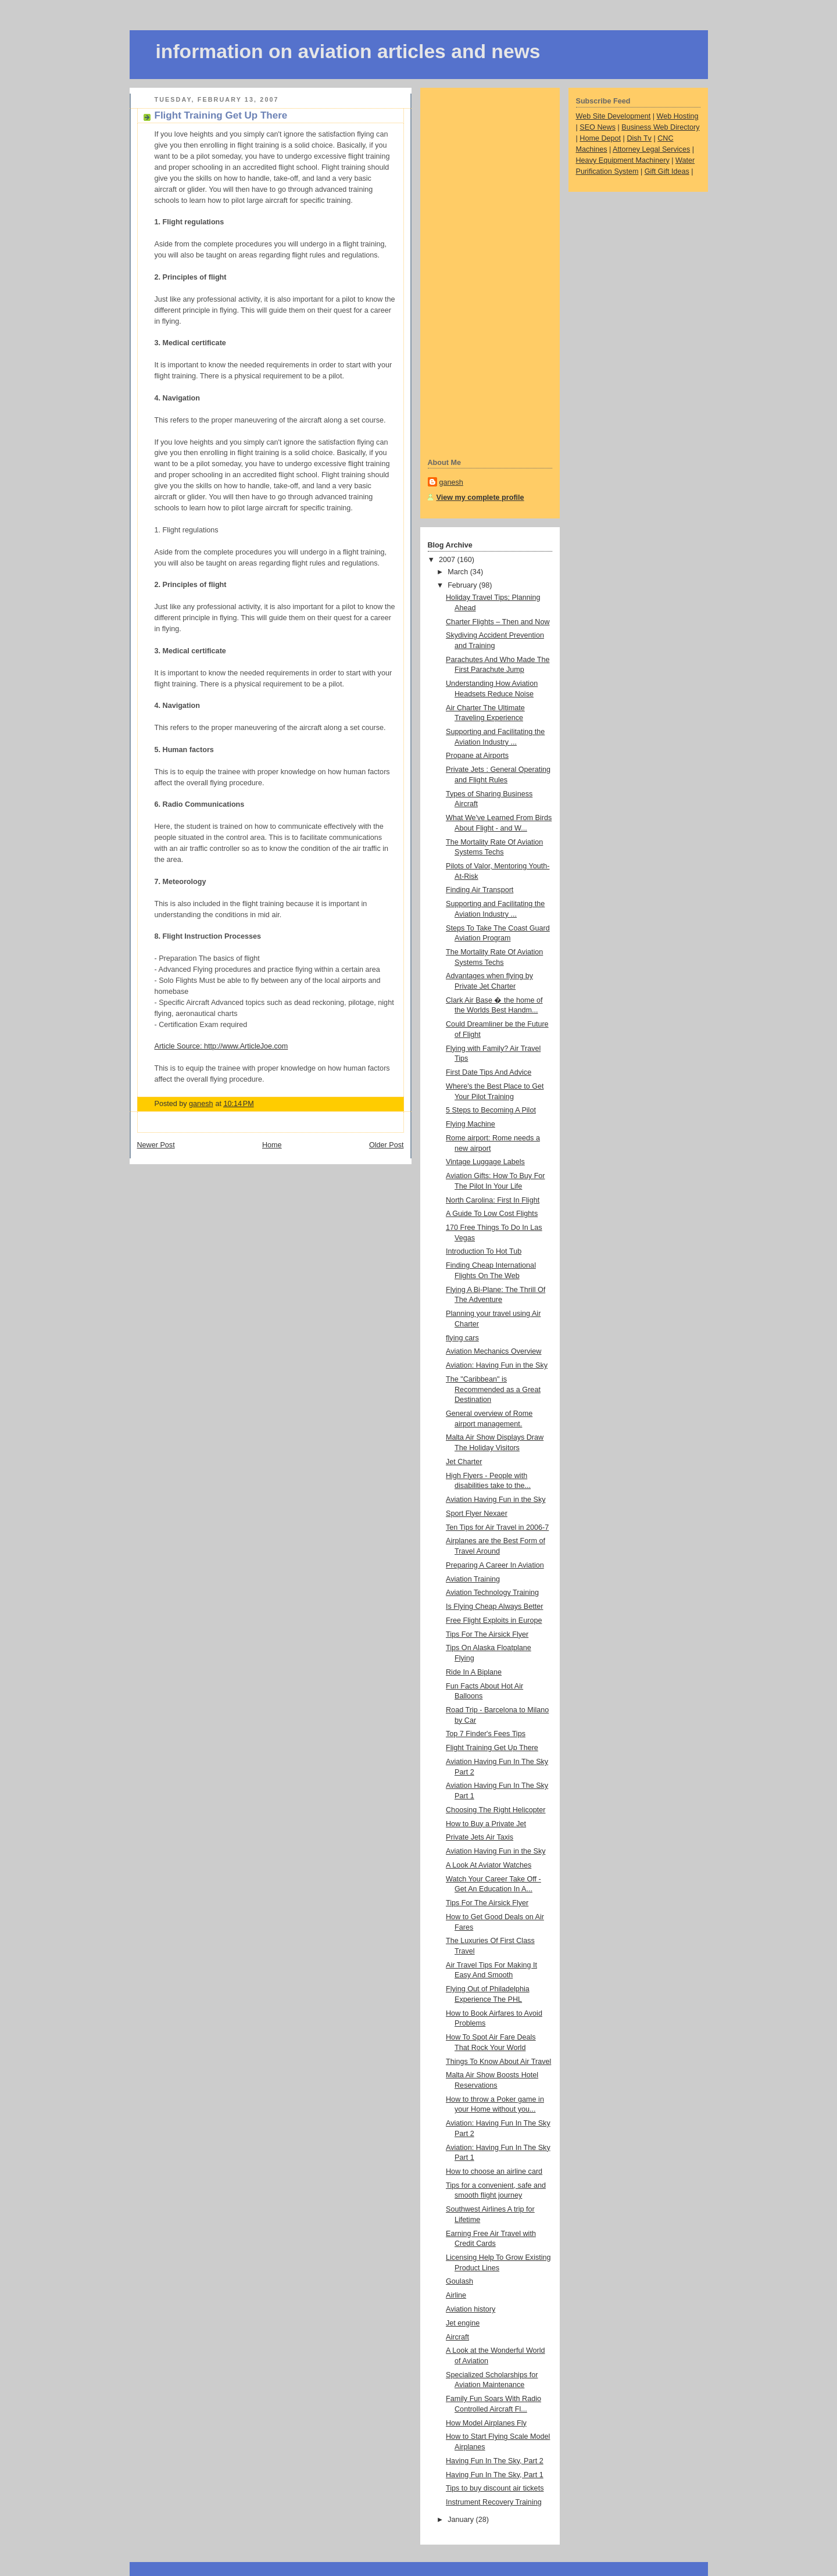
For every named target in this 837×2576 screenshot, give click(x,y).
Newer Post (156, 1145)
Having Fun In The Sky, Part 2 (494, 2461)
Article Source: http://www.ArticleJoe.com (221, 1046)
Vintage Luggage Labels (485, 1162)
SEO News (598, 127)
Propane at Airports (477, 756)
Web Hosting (678, 116)
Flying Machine (470, 1124)
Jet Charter (464, 1462)
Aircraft (457, 2337)
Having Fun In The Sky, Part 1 (494, 2475)
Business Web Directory (660, 127)
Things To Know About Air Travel (498, 2062)
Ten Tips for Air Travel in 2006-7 (497, 1527)
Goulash (459, 2281)
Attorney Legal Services (651, 149)
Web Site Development (613, 116)
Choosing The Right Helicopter (496, 1810)
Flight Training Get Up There (492, 1748)
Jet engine (463, 2323)
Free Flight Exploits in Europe (494, 1620)
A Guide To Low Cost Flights (492, 1214)
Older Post (386, 1145)
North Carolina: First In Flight (492, 1200)
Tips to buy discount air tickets (494, 2488)
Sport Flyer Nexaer (476, 1513)
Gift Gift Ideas (667, 171)
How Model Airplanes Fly (486, 2423)
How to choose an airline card (494, 2171)
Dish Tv (639, 138)
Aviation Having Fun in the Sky (496, 1499)
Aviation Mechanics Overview (493, 1351)
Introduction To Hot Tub (483, 1251)
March (459, 572)
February (463, 585)
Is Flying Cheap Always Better (494, 1606)
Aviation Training (473, 1579)
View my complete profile (480, 497)
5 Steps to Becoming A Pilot (491, 1110)
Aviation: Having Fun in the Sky (497, 1365)
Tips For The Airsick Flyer (487, 1634)
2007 (448, 560)
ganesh (451, 482)
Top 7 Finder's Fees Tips (485, 1734)
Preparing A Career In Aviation (495, 1565)
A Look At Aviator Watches (488, 1865)
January (461, 2520)
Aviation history (470, 2309)
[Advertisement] (474, 271)
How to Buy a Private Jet (486, 1824)
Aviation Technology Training (492, 1592)
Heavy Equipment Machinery (623, 160)
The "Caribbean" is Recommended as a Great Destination (493, 1389)
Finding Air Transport (479, 890)
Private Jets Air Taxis (479, 1837)
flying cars (462, 1338)
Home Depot (600, 138)
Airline (456, 2295)
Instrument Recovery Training (494, 2502)
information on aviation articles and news (348, 51)
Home (272, 1145)
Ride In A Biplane (474, 1672)
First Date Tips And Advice (488, 1072)
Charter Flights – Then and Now (498, 622)
